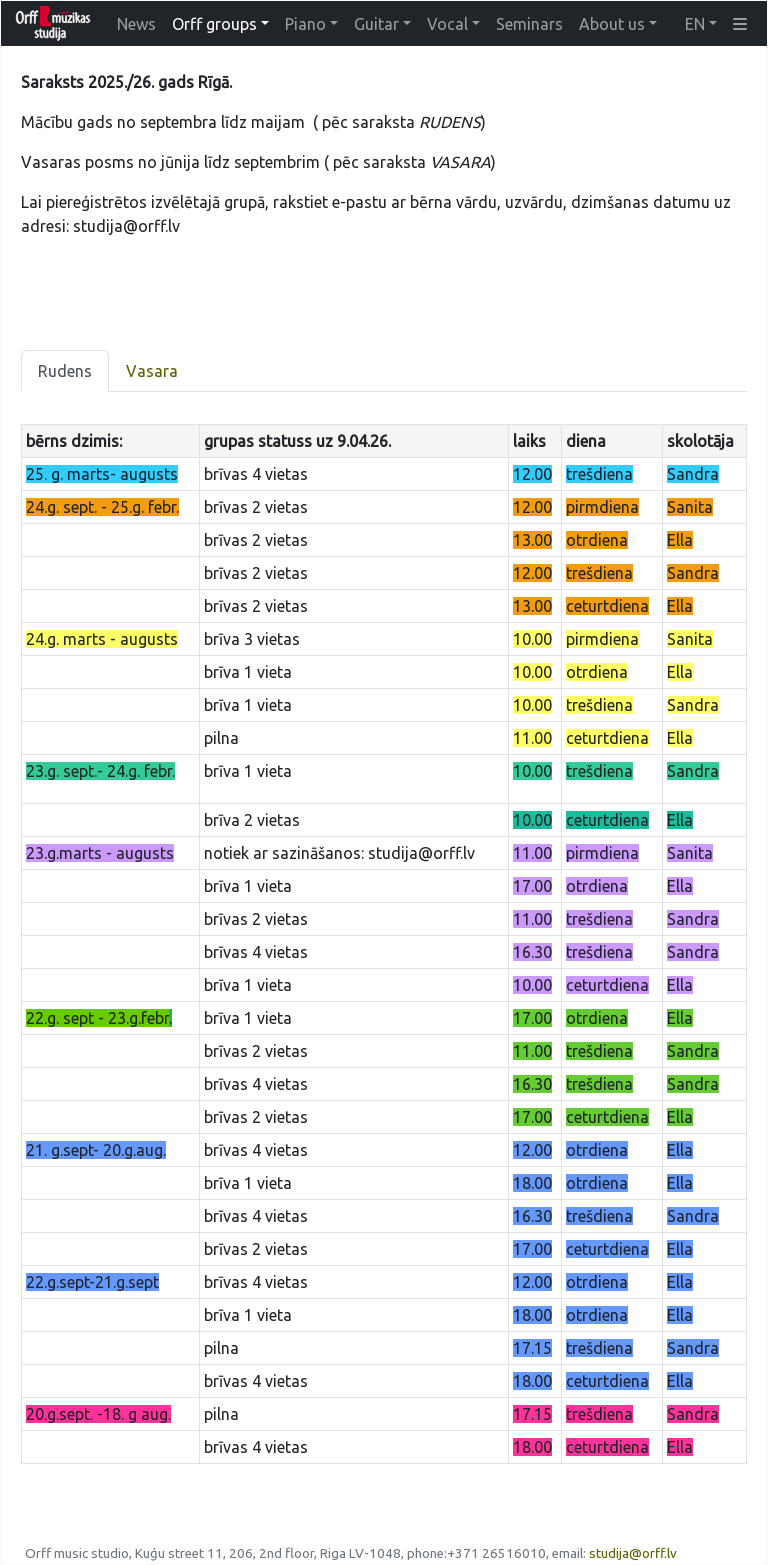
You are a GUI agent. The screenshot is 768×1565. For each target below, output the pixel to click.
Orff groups (214, 24)
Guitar (376, 24)
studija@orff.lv (633, 1553)
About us (612, 24)
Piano (305, 24)
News (136, 24)
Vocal (447, 24)
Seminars (529, 24)
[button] (740, 24)
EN (695, 24)
